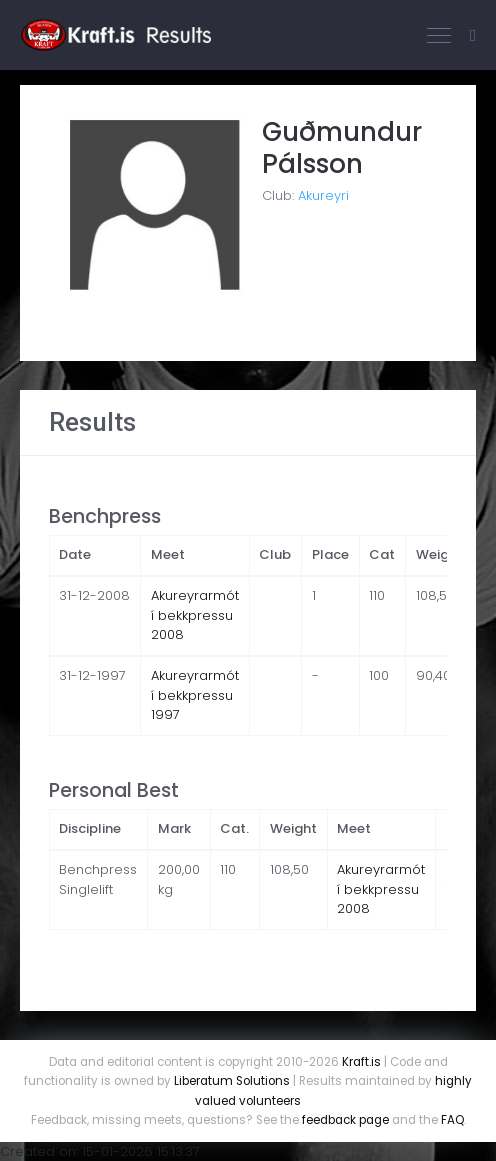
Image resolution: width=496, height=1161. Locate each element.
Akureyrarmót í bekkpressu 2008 (195, 615)
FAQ (452, 1120)
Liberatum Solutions (232, 1081)
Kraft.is (361, 1062)
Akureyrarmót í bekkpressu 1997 (195, 695)
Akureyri (323, 195)
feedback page (345, 1120)
